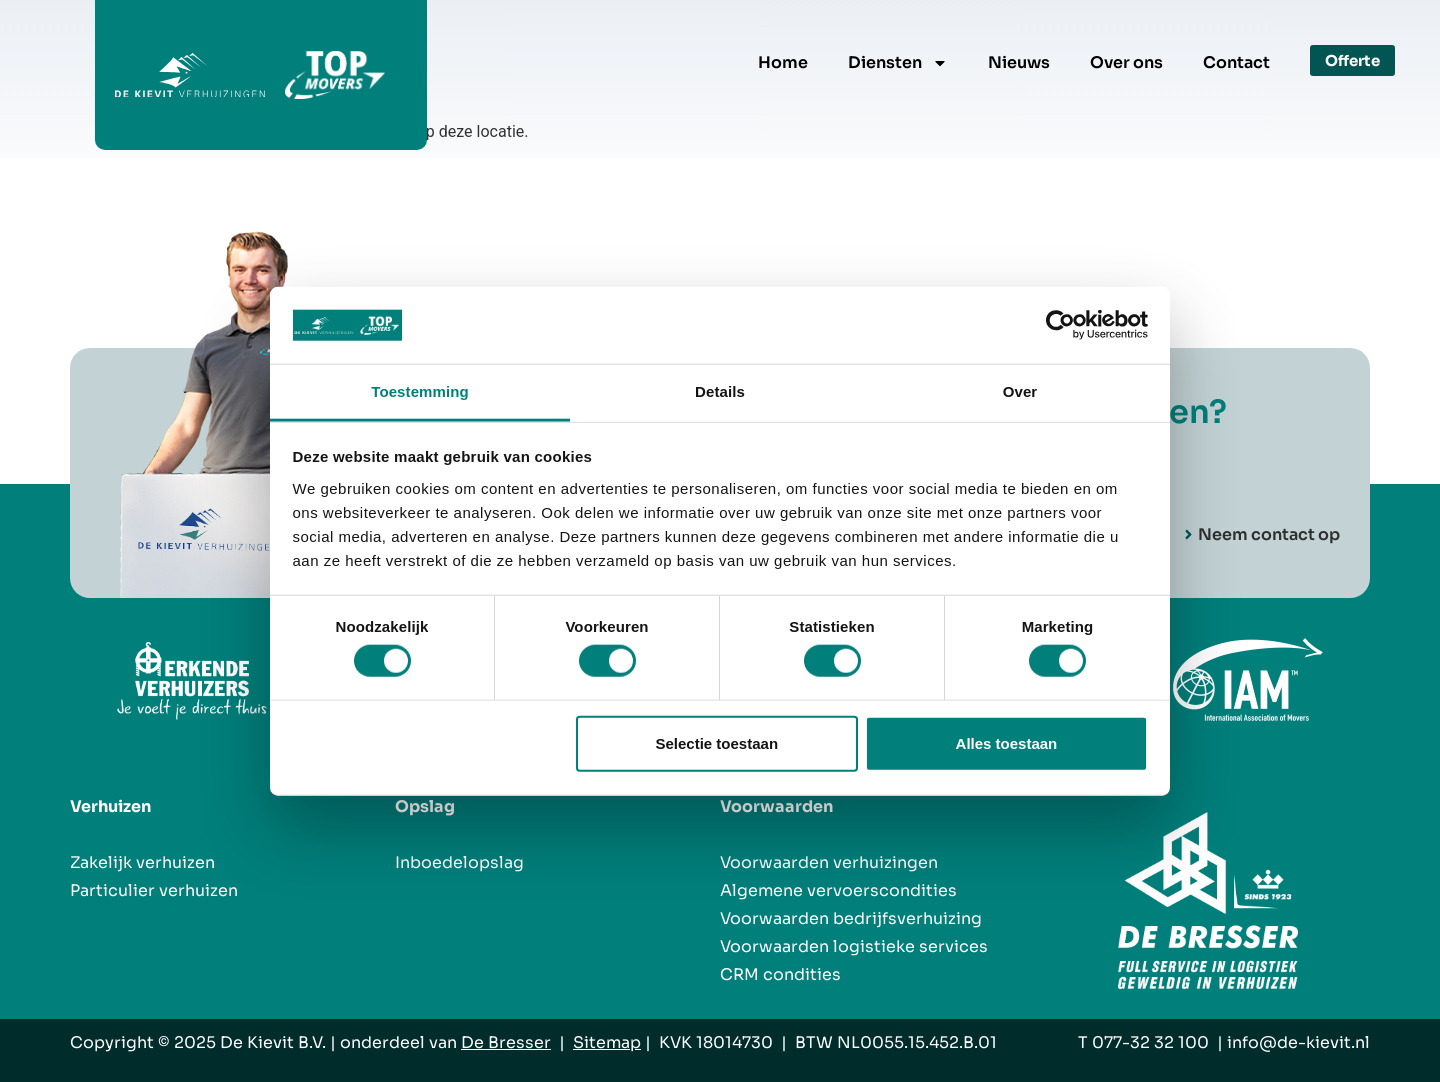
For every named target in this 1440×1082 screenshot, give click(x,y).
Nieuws (1019, 62)
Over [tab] (1020, 391)
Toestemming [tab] (420, 391)
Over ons (1126, 62)
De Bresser (506, 1042)
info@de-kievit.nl (1298, 1042)
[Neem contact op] (1188, 535)
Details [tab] (720, 391)
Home (783, 62)
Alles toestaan (1007, 742)
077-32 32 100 (1150, 1042)
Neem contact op (1269, 535)
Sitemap (607, 1042)
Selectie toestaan (717, 742)
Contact (1236, 62)
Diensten (898, 63)
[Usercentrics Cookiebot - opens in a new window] (1060, 325)
